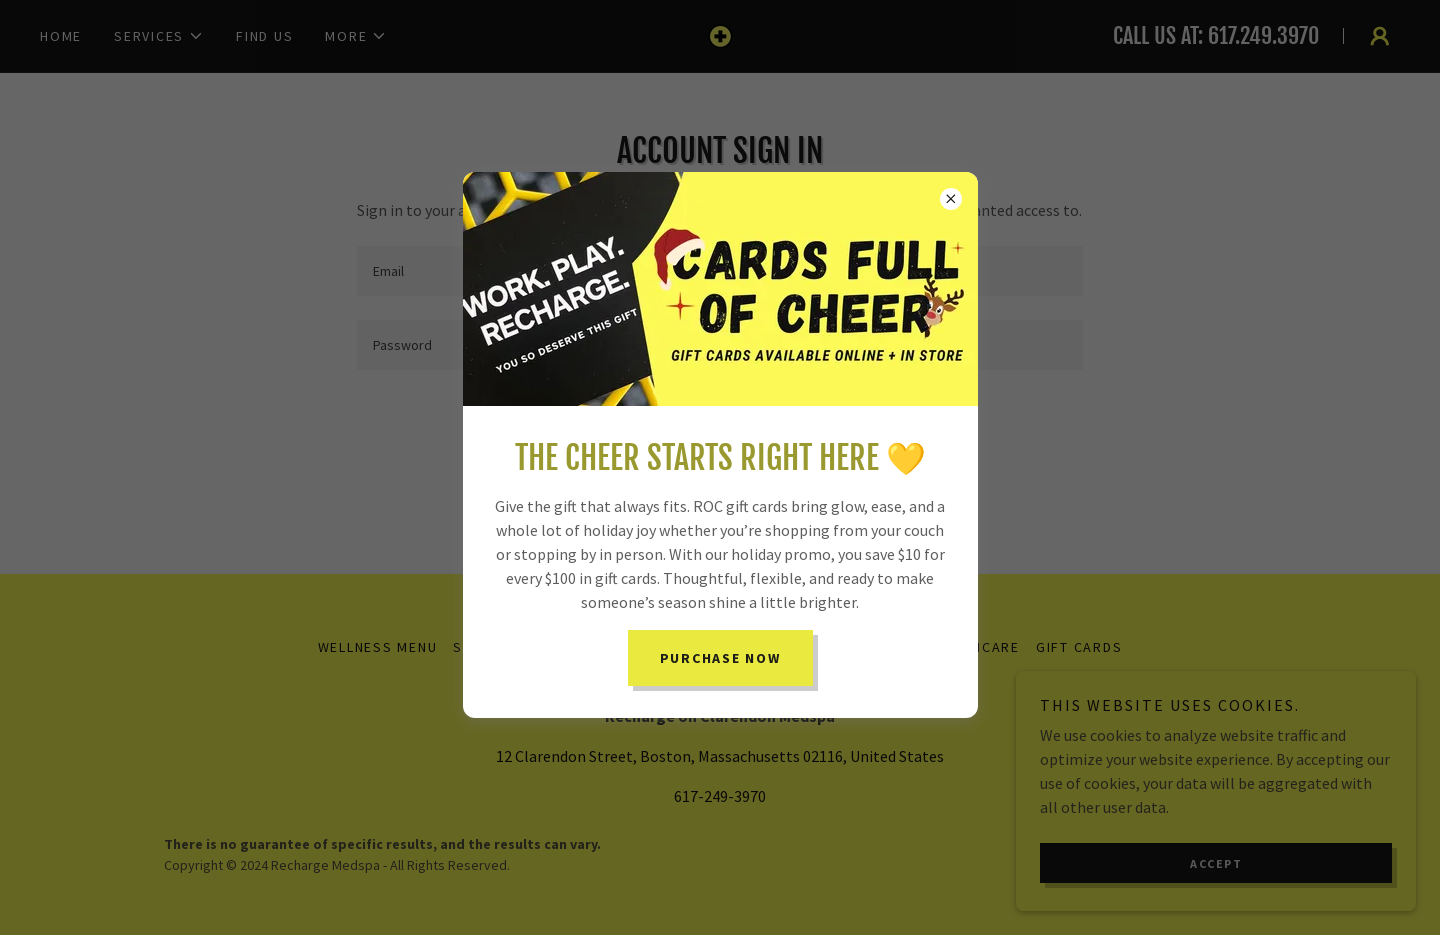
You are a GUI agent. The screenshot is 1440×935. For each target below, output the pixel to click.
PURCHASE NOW (720, 658)
